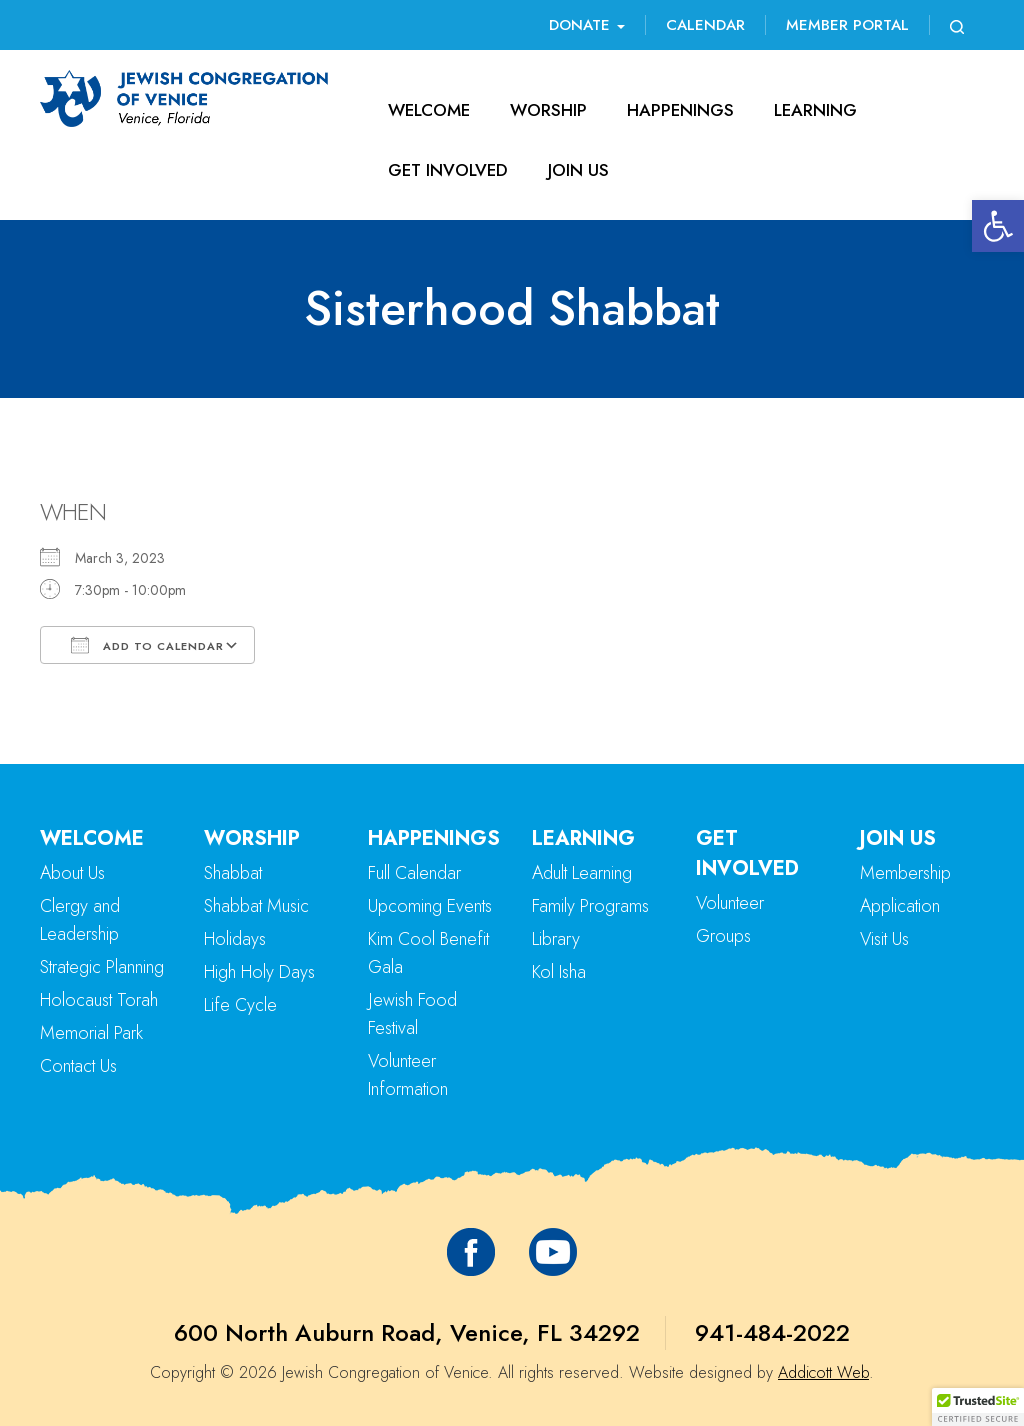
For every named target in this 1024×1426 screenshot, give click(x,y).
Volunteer (730, 903)
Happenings (680, 110)
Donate (587, 25)
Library (556, 939)
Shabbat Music (256, 906)
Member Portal (847, 25)
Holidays (235, 939)
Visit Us (884, 939)
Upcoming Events (430, 906)
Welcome (429, 110)
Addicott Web (823, 1372)
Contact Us (78, 1066)
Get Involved (448, 170)
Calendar (705, 25)
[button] (998, 226)
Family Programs (590, 906)
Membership (905, 873)
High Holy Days (259, 972)
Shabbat (233, 873)
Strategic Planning (102, 967)
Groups (723, 936)
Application (900, 906)
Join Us (578, 170)
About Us (72, 873)
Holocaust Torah (99, 1000)
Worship (548, 110)
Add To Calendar (147, 645)
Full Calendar (414, 873)
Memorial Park (91, 1033)
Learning (815, 110)
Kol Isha (559, 972)
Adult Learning (582, 873)
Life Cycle (240, 1005)
